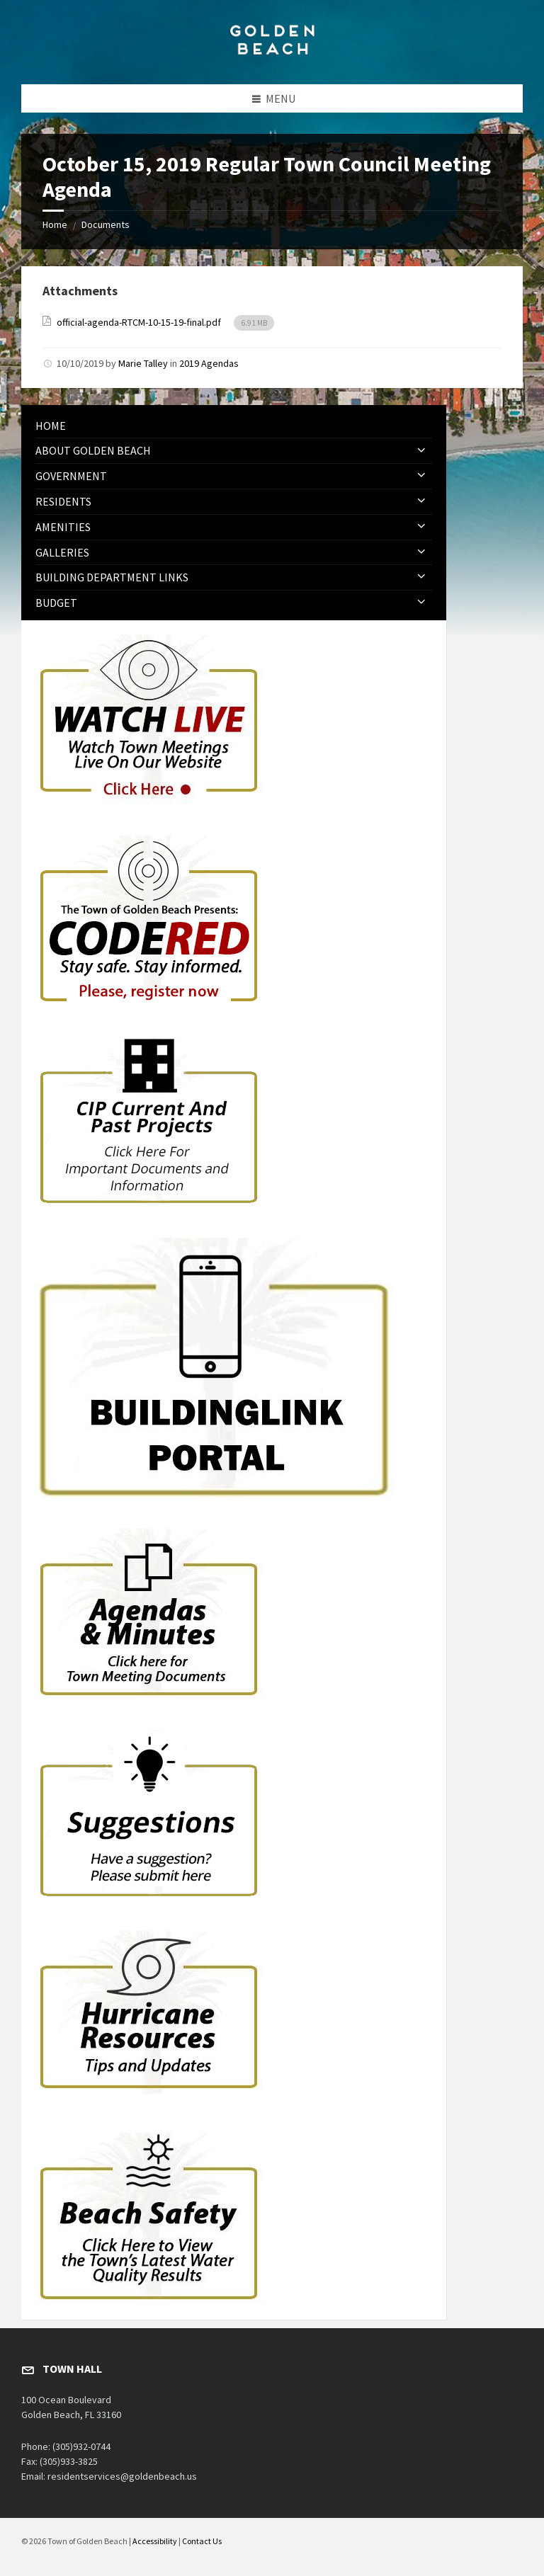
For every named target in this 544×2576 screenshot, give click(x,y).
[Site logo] (272, 57)
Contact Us (202, 2541)
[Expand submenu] (421, 450)
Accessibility (154, 2541)
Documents (105, 224)
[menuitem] (233, 426)
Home (54, 224)
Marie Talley (143, 363)
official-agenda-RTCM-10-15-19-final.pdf (140, 322)
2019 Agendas (209, 363)
